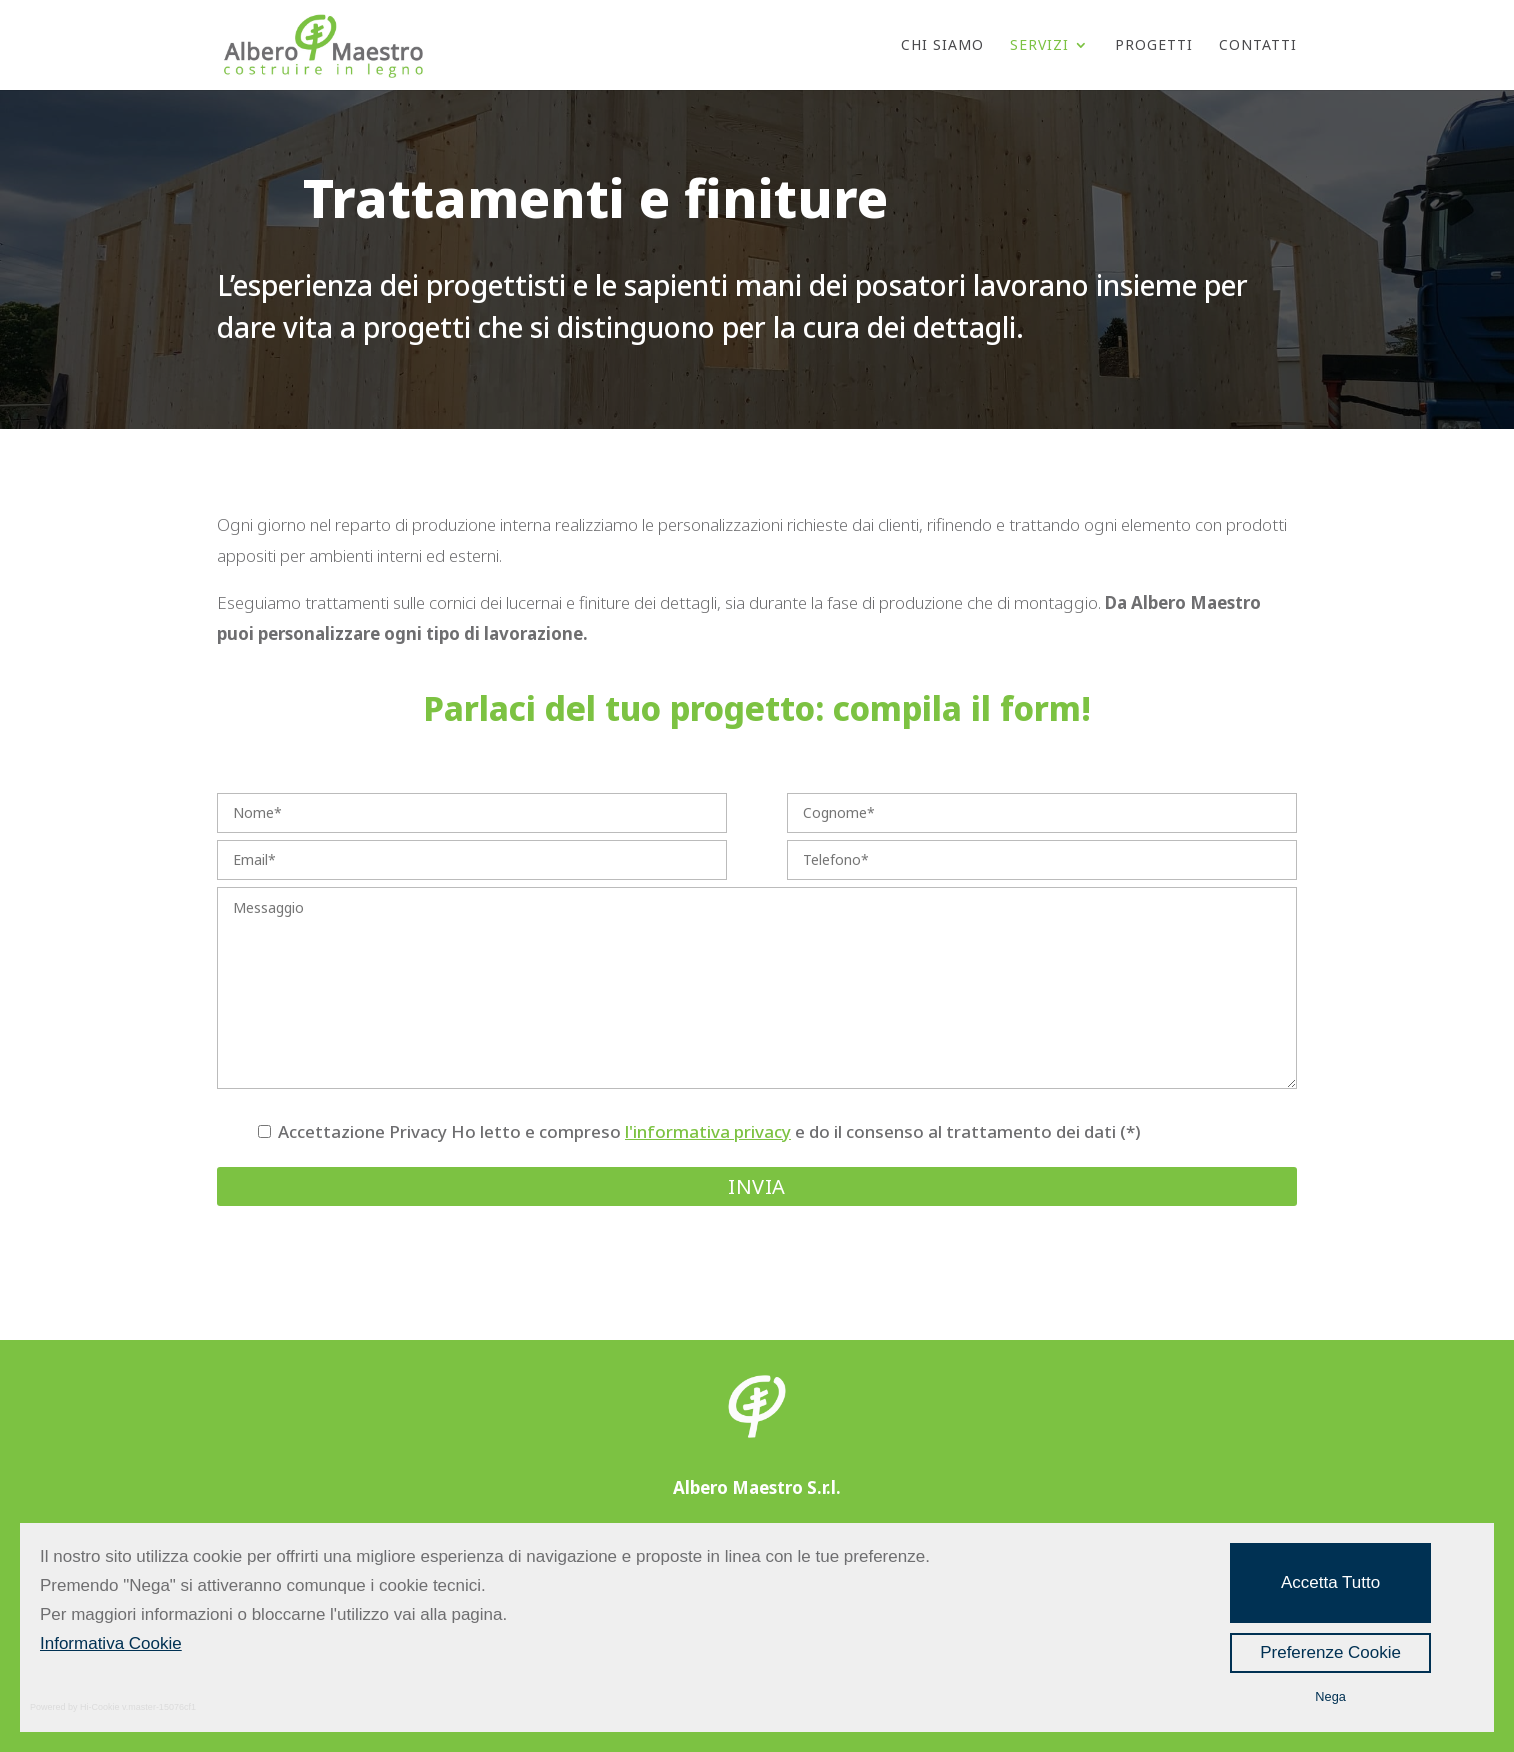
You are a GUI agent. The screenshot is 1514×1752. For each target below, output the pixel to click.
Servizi (1039, 46)
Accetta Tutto (1330, 1582)
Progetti (1154, 46)
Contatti (1258, 46)
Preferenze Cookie (1330, 1652)
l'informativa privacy (708, 1131)
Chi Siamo (942, 46)
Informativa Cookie (111, 1643)
